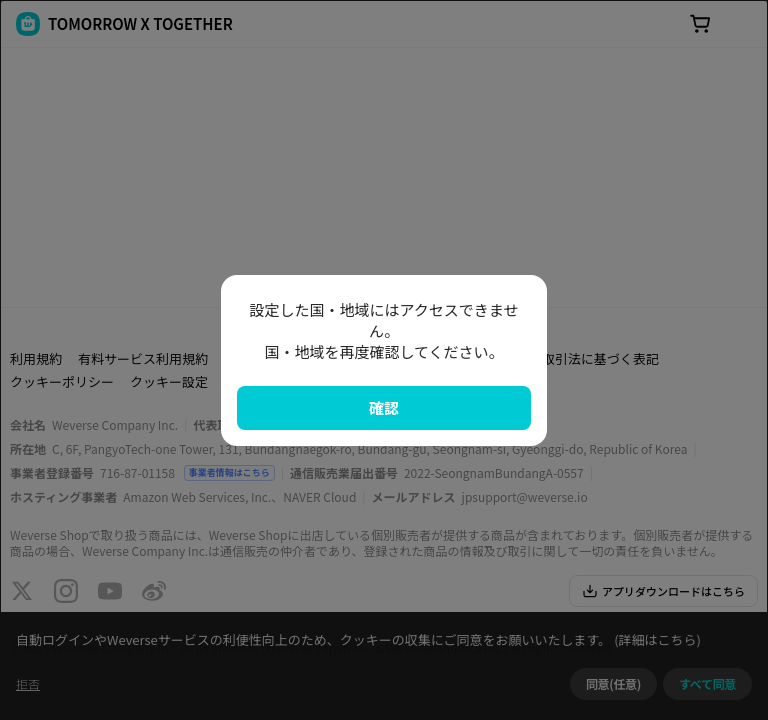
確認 (384, 407)
